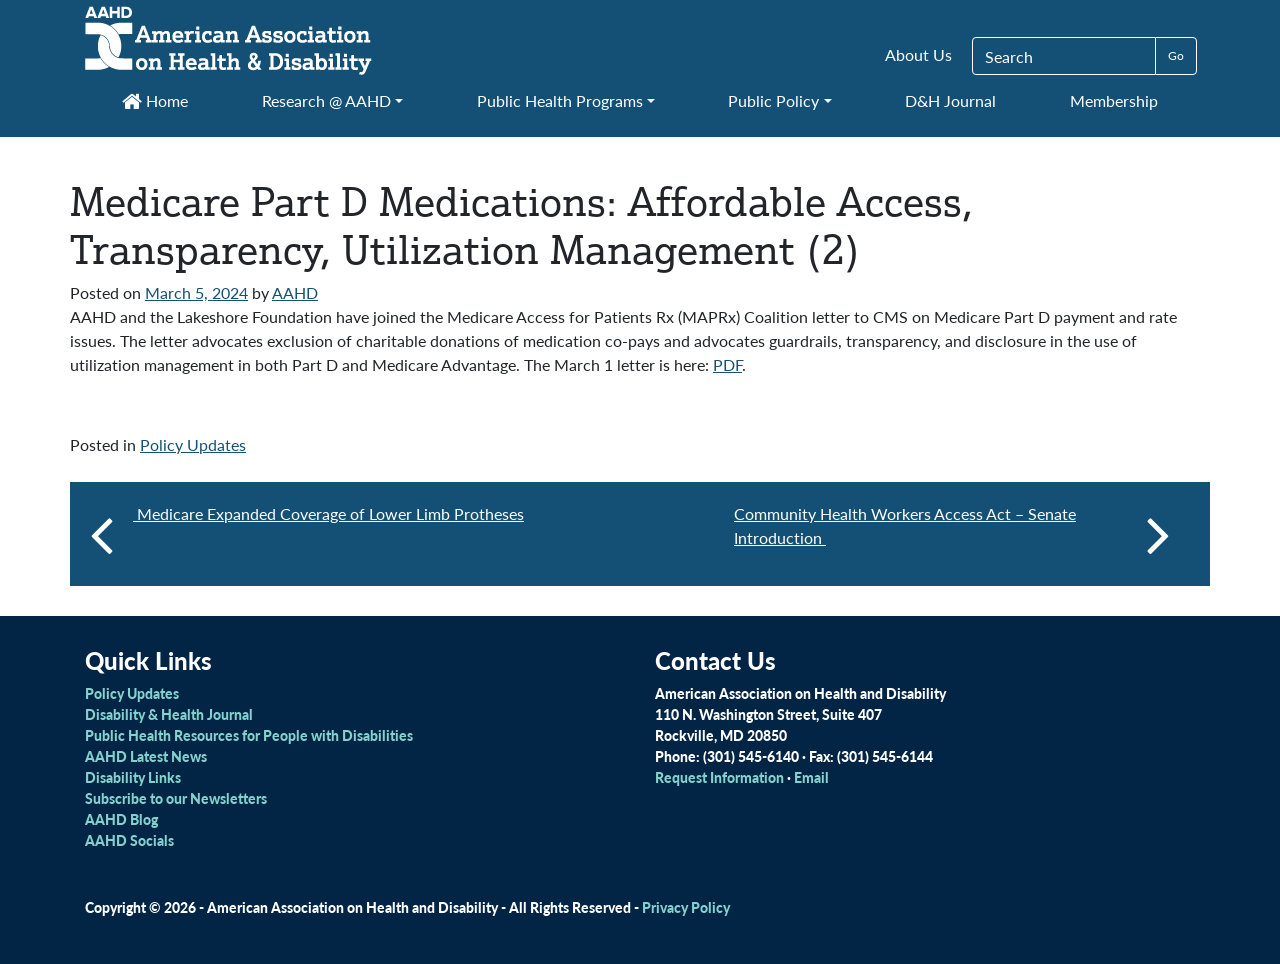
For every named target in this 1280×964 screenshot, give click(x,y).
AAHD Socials (129, 840)
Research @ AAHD (326, 100)
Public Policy (773, 100)
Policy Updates (193, 444)
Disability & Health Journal (169, 714)
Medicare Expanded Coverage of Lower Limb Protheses (328, 513)
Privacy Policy (686, 907)
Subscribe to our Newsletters (176, 798)
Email (811, 777)
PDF (727, 364)
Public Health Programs (560, 100)
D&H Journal (950, 100)
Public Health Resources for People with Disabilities (249, 735)
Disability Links (133, 777)
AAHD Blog (121, 819)
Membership (1114, 100)
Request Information (719, 777)
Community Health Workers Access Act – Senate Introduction (952, 534)
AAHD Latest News (146, 756)
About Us (918, 54)
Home (155, 100)
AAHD (295, 292)
